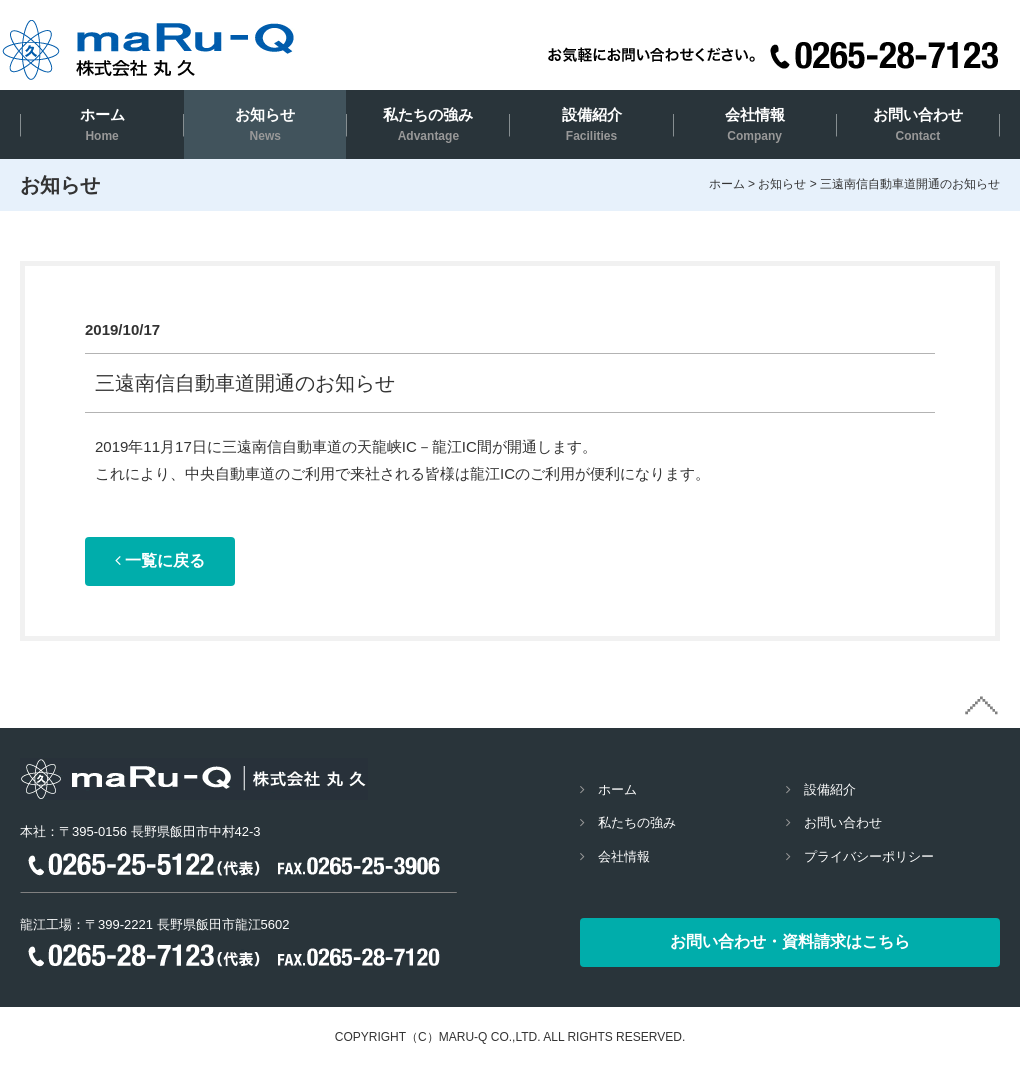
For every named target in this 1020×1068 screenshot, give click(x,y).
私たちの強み (428, 124)
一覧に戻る (160, 560)
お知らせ (265, 124)
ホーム (102, 124)
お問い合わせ (918, 124)
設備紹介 (592, 124)
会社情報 (755, 124)
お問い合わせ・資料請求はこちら (790, 941)
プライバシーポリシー (869, 856)
